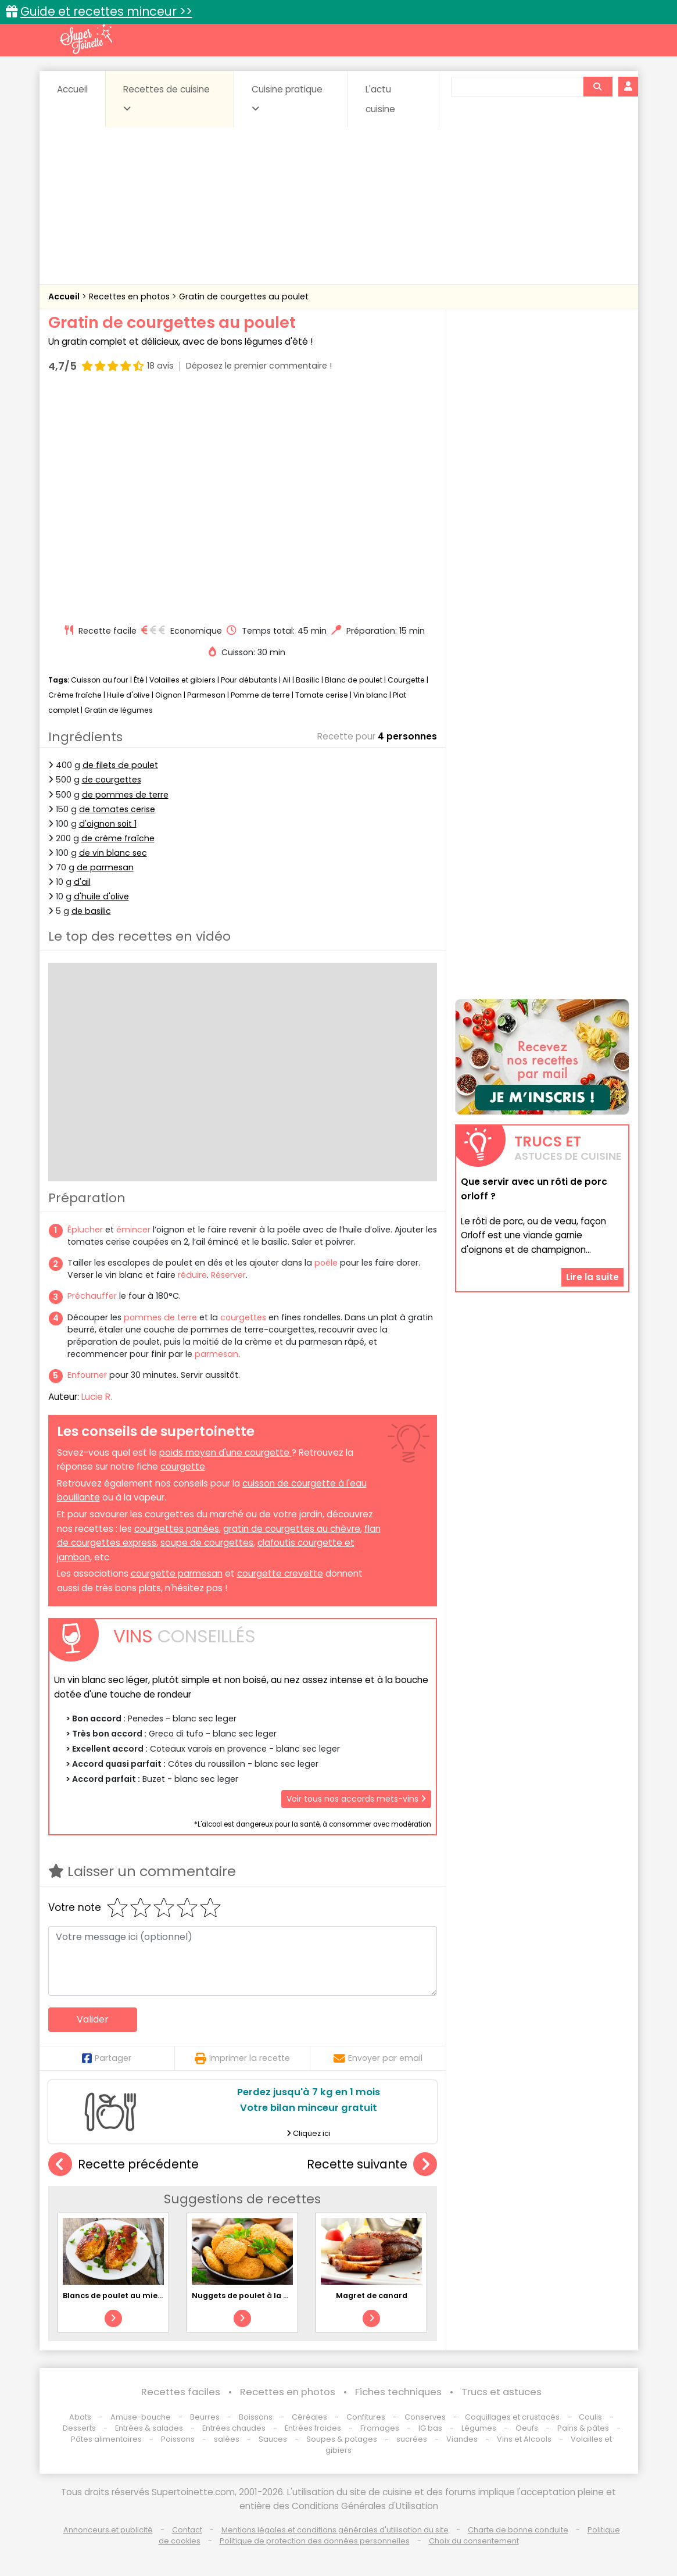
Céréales (309, 2417)
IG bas (430, 2428)
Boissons (256, 2417)
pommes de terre (160, 1317)
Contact (187, 2530)
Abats (80, 2417)
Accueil (72, 89)
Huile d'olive (128, 695)
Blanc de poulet (353, 680)
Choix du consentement (474, 2541)
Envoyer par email (378, 2058)
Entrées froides (313, 2428)
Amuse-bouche (140, 2417)
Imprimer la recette (242, 2058)
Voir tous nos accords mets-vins (356, 1799)
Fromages (379, 2428)
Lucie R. (96, 1397)
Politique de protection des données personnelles (315, 2541)
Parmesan (206, 695)
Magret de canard (371, 2295)
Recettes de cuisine (166, 98)
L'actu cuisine (380, 99)
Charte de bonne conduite (518, 2530)
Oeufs (527, 2428)
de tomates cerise (117, 809)
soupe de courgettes (206, 1543)
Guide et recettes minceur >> (106, 11)
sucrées (411, 2439)
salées (226, 2439)
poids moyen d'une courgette (225, 1452)
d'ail (82, 882)
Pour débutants (249, 680)
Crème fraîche (75, 695)
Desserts (79, 2428)
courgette (182, 1466)
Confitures (365, 2417)
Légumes (478, 2428)
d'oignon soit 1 (108, 824)
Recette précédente (123, 2165)
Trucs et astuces (501, 2392)
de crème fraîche (118, 838)
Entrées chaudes (234, 2428)
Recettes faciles (180, 2392)
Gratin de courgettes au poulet (244, 296)
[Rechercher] (597, 87)
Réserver (228, 1275)
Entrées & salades (149, 2428)
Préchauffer (92, 1296)
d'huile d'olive (101, 896)
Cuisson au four (99, 680)
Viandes (462, 2439)
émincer (133, 1229)
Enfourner (87, 1375)
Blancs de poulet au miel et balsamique (141, 2295)
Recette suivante (372, 2165)
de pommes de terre (125, 795)
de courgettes (111, 779)
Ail (286, 680)
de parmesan (105, 867)
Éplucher (85, 1229)
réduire (192, 1275)
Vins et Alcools (524, 2439)
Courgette (406, 680)
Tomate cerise (321, 695)
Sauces (273, 2439)
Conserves (425, 2417)
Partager (106, 2058)
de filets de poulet (120, 765)
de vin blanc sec (113, 853)
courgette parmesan (177, 1573)
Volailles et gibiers (182, 680)
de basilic (91, 911)
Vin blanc (370, 695)
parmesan (216, 1354)
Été (139, 680)
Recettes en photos (130, 296)
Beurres (205, 2417)
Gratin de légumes (118, 710)
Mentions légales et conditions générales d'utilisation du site (335, 2530)
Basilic (308, 680)
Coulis (590, 2417)
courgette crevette (280, 1573)
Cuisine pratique (287, 98)
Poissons (178, 2439)
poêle (326, 1263)
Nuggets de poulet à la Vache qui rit (263, 2295)
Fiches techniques (398, 2392)
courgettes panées (176, 1529)
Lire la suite (592, 1277)
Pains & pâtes (583, 2428)
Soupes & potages (341, 2439)
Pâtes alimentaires (106, 2439)
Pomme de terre (260, 695)
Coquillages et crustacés (512, 2417)
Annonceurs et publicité (108, 2530)
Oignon (168, 695)
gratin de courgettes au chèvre (291, 1529)
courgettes (243, 1317)
